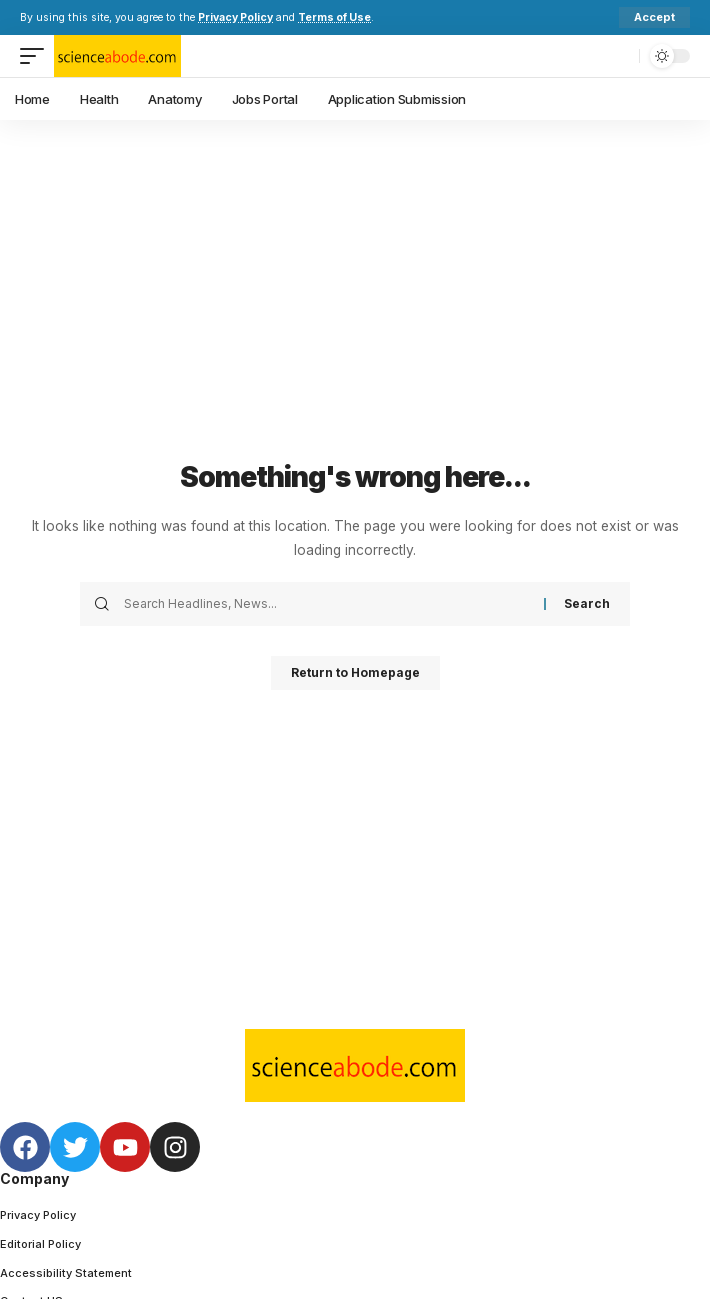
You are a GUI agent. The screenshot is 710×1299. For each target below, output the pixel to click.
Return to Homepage (355, 672)
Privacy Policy (235, 17)
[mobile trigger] (37, 56)
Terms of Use (334, 17)
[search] (619, 56)
